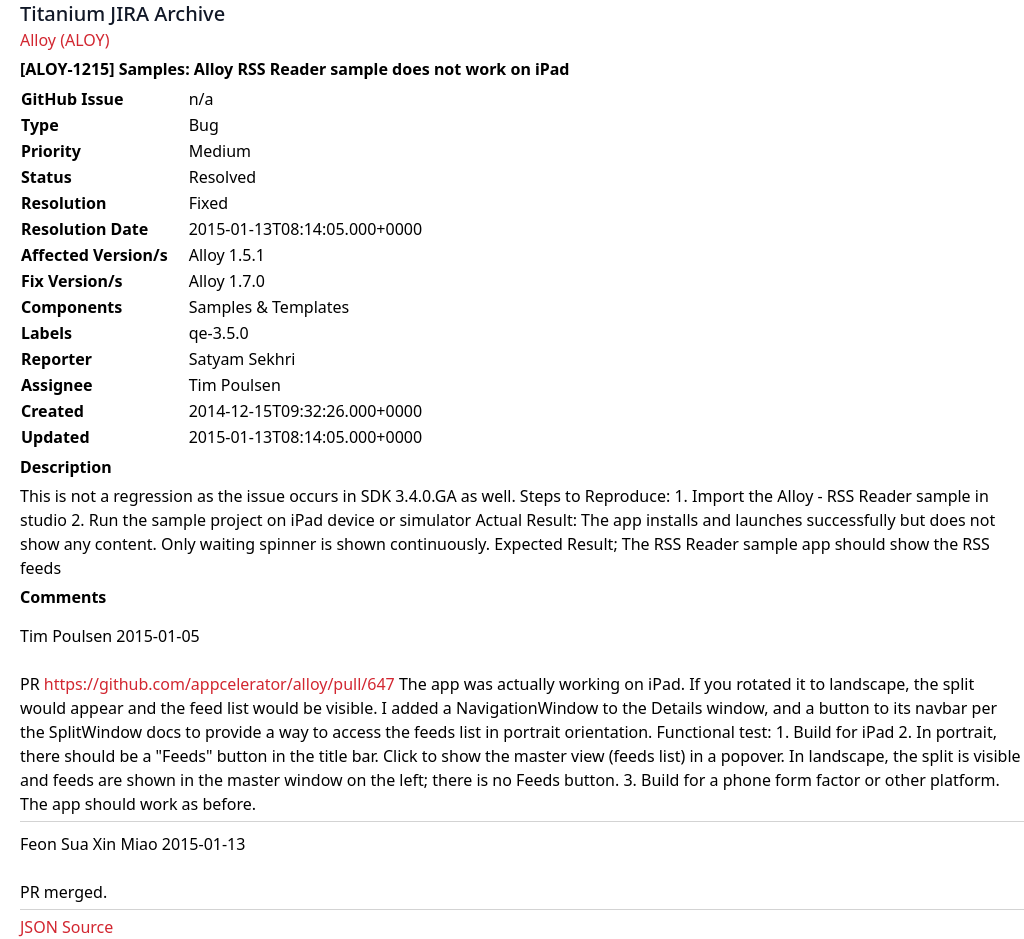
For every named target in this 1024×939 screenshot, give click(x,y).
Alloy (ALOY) (64, 40)
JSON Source (66, 927)
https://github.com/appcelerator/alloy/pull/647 (219, 684)
